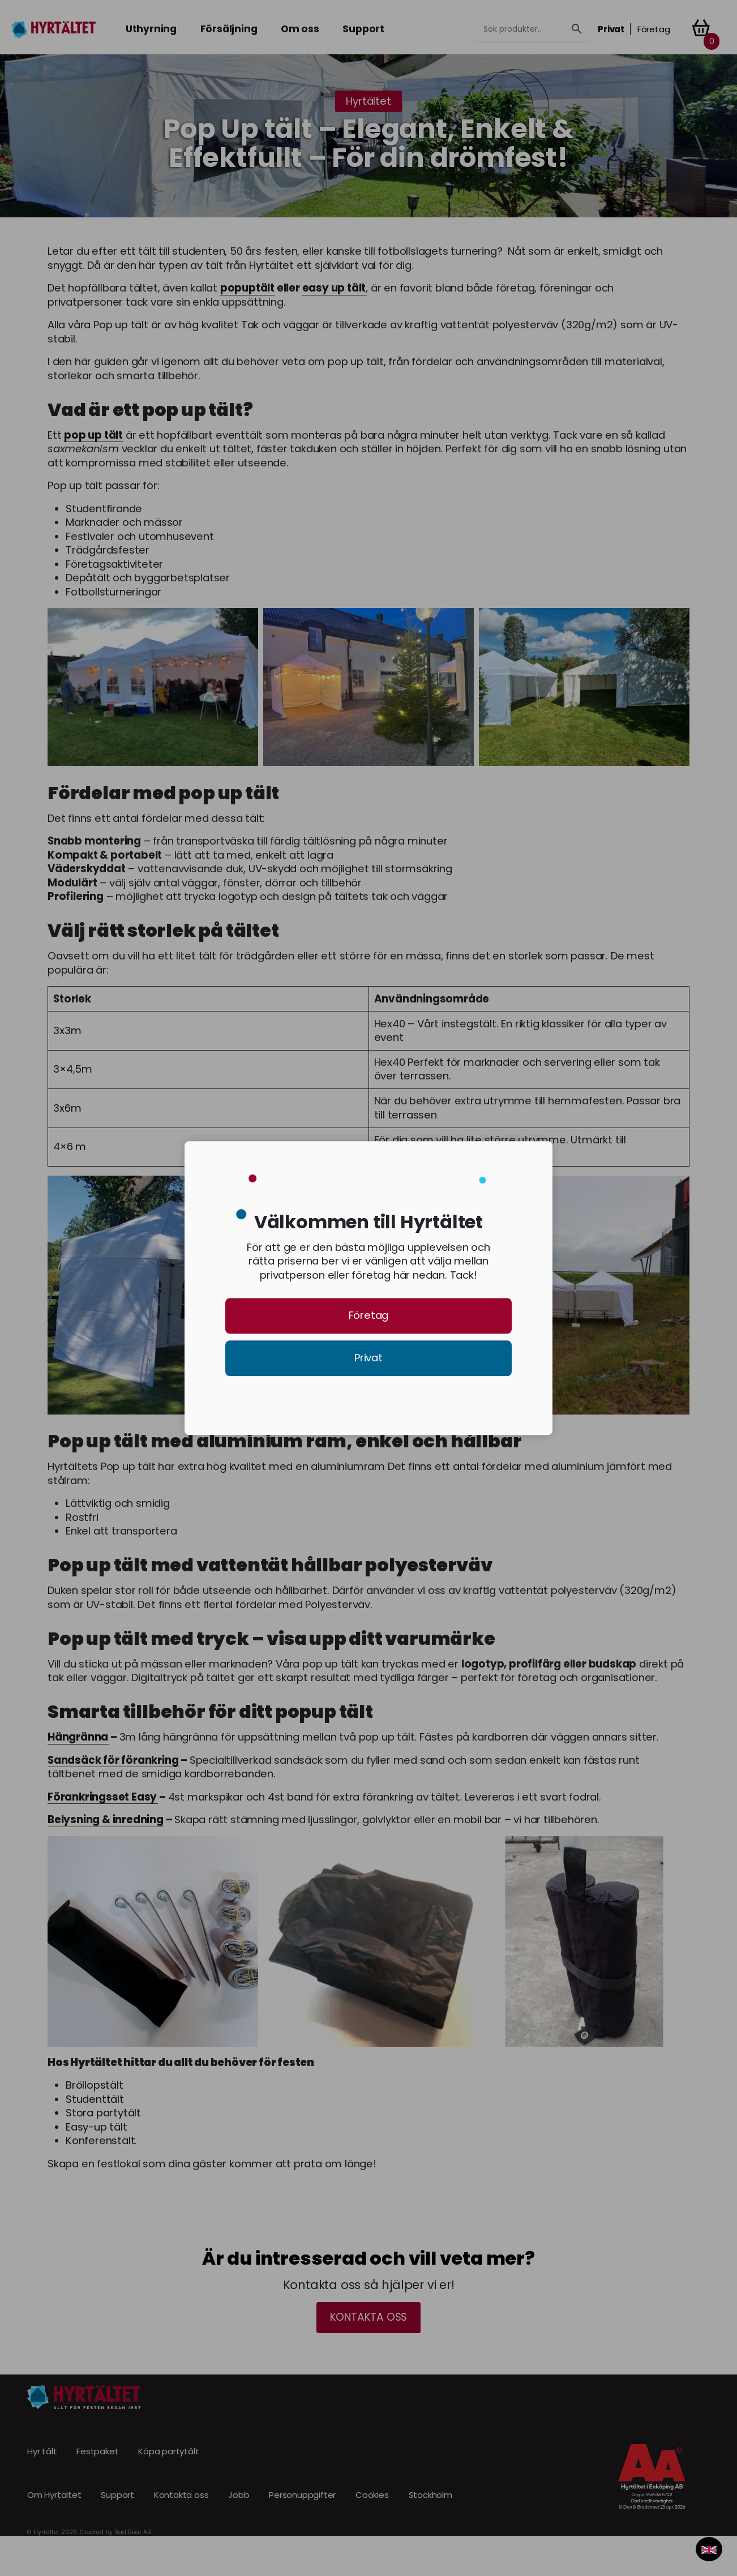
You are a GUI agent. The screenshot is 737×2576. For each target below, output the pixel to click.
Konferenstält (100, 2141)
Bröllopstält (94, 2085)
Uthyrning (151, 29)
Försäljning (229, 29)
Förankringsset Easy (102, 1797)
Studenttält (95, 2099)
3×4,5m (72, 1069)
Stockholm (430, 2495)
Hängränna (78, 1737)
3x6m (67, 1108)
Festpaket (97, 2451)
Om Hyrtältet (54, 2495)
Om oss (300, 29)
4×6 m (69, 1147)
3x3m (67, 1031)
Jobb (238, 2495)
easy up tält (334, 288)
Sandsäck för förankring (113, 1760)
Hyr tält (42, 2451)
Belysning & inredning (106, 1820)
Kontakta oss (369, 2317)
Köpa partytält (168, 2451)
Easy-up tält (96, 2127)
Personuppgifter (302, 2495)
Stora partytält (103, 2113)
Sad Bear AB (132, 2532)
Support (363, 29)
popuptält (247, 288)
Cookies (372, 2495)
